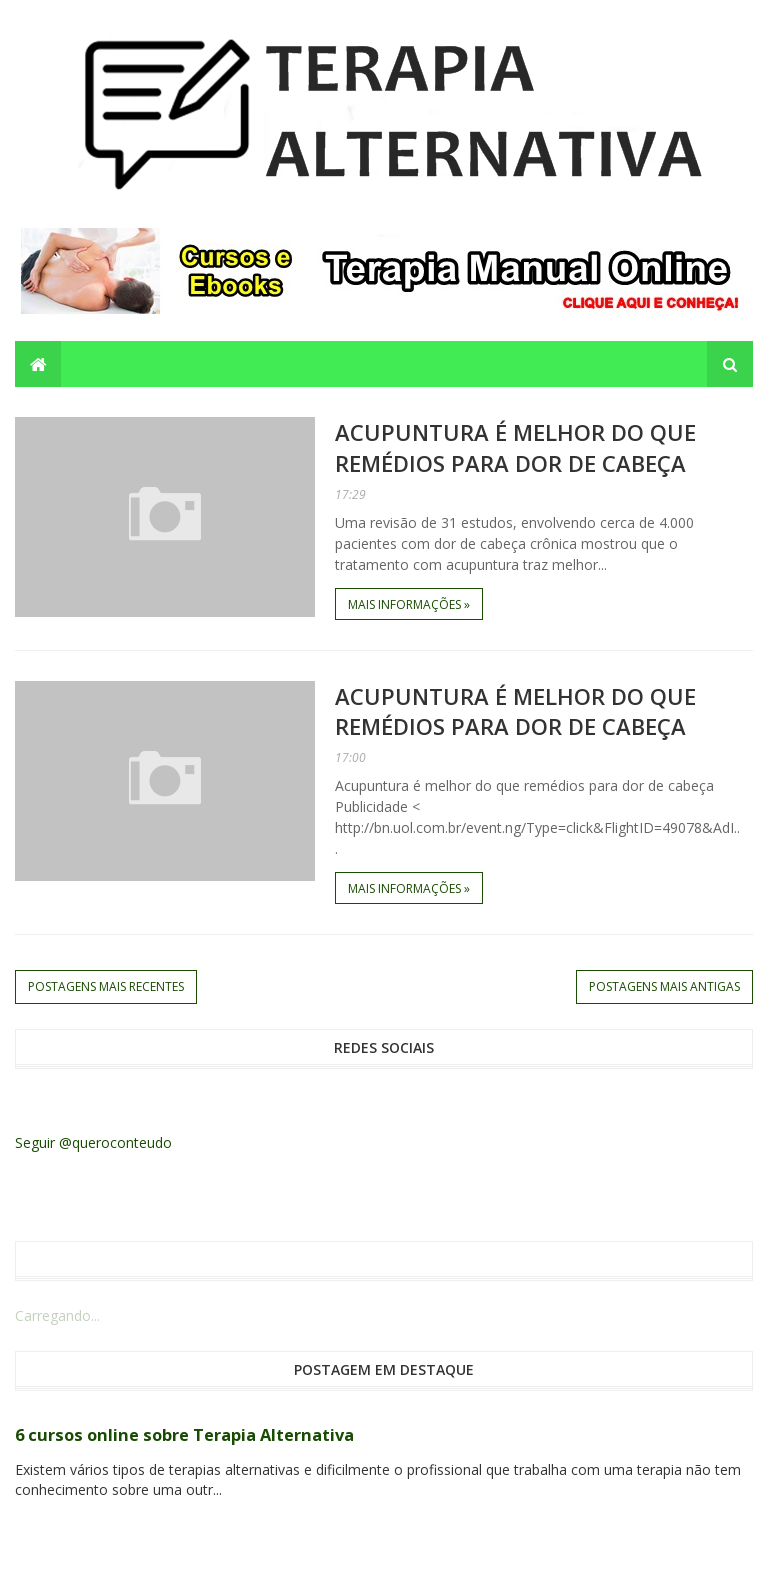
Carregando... (57, 1315)
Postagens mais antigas (664, 986)
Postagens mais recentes (106, 986)
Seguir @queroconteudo (93, 1142)
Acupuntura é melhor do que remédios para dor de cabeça (515, 447)
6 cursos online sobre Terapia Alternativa (184, 1435)
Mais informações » (409, 604)
